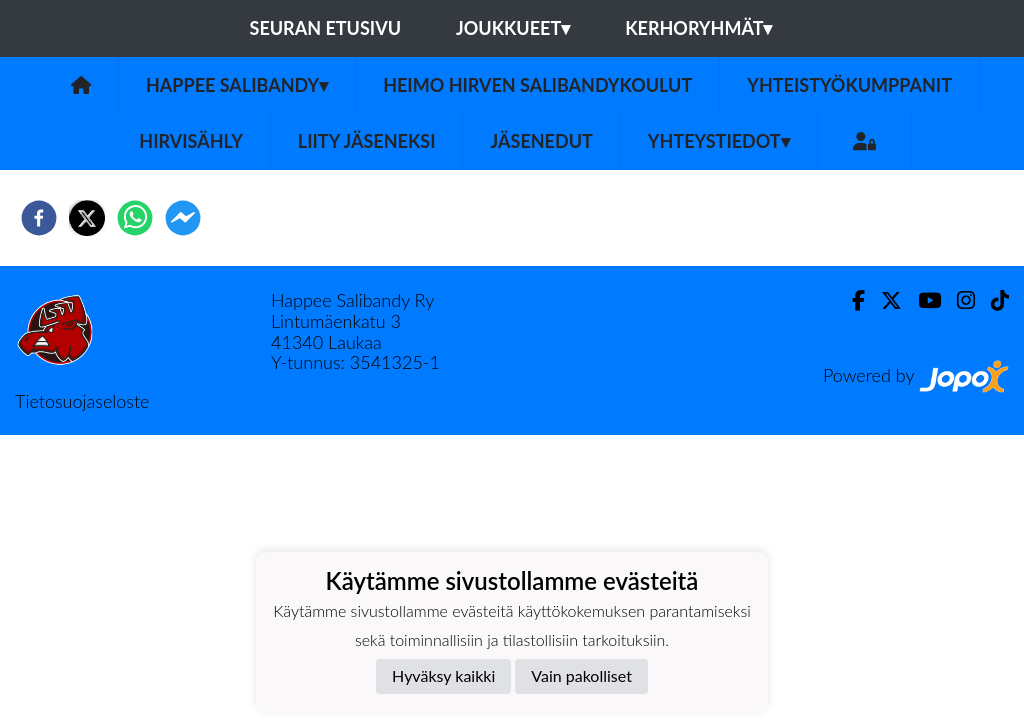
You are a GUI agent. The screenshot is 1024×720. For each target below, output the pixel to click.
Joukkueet (513, 28)
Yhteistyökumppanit (849, 85)
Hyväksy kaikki (443, 675)
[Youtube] (921, 300)
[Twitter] (883, 300)
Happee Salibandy (237, 85)
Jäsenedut (541, 141)
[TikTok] (992, 300)
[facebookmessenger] (183, 218)
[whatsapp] (135, 218)
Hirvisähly (191, 141)
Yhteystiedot (719, 141)
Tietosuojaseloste (82, 401)
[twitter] (87, 218)
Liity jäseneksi (367, 141)
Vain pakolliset (581, 675)
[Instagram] (958, 300)
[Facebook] (850, 300)
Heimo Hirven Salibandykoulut (537, 85)
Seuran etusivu (326, 28)
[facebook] (39, 218)
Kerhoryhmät (698, 28)
